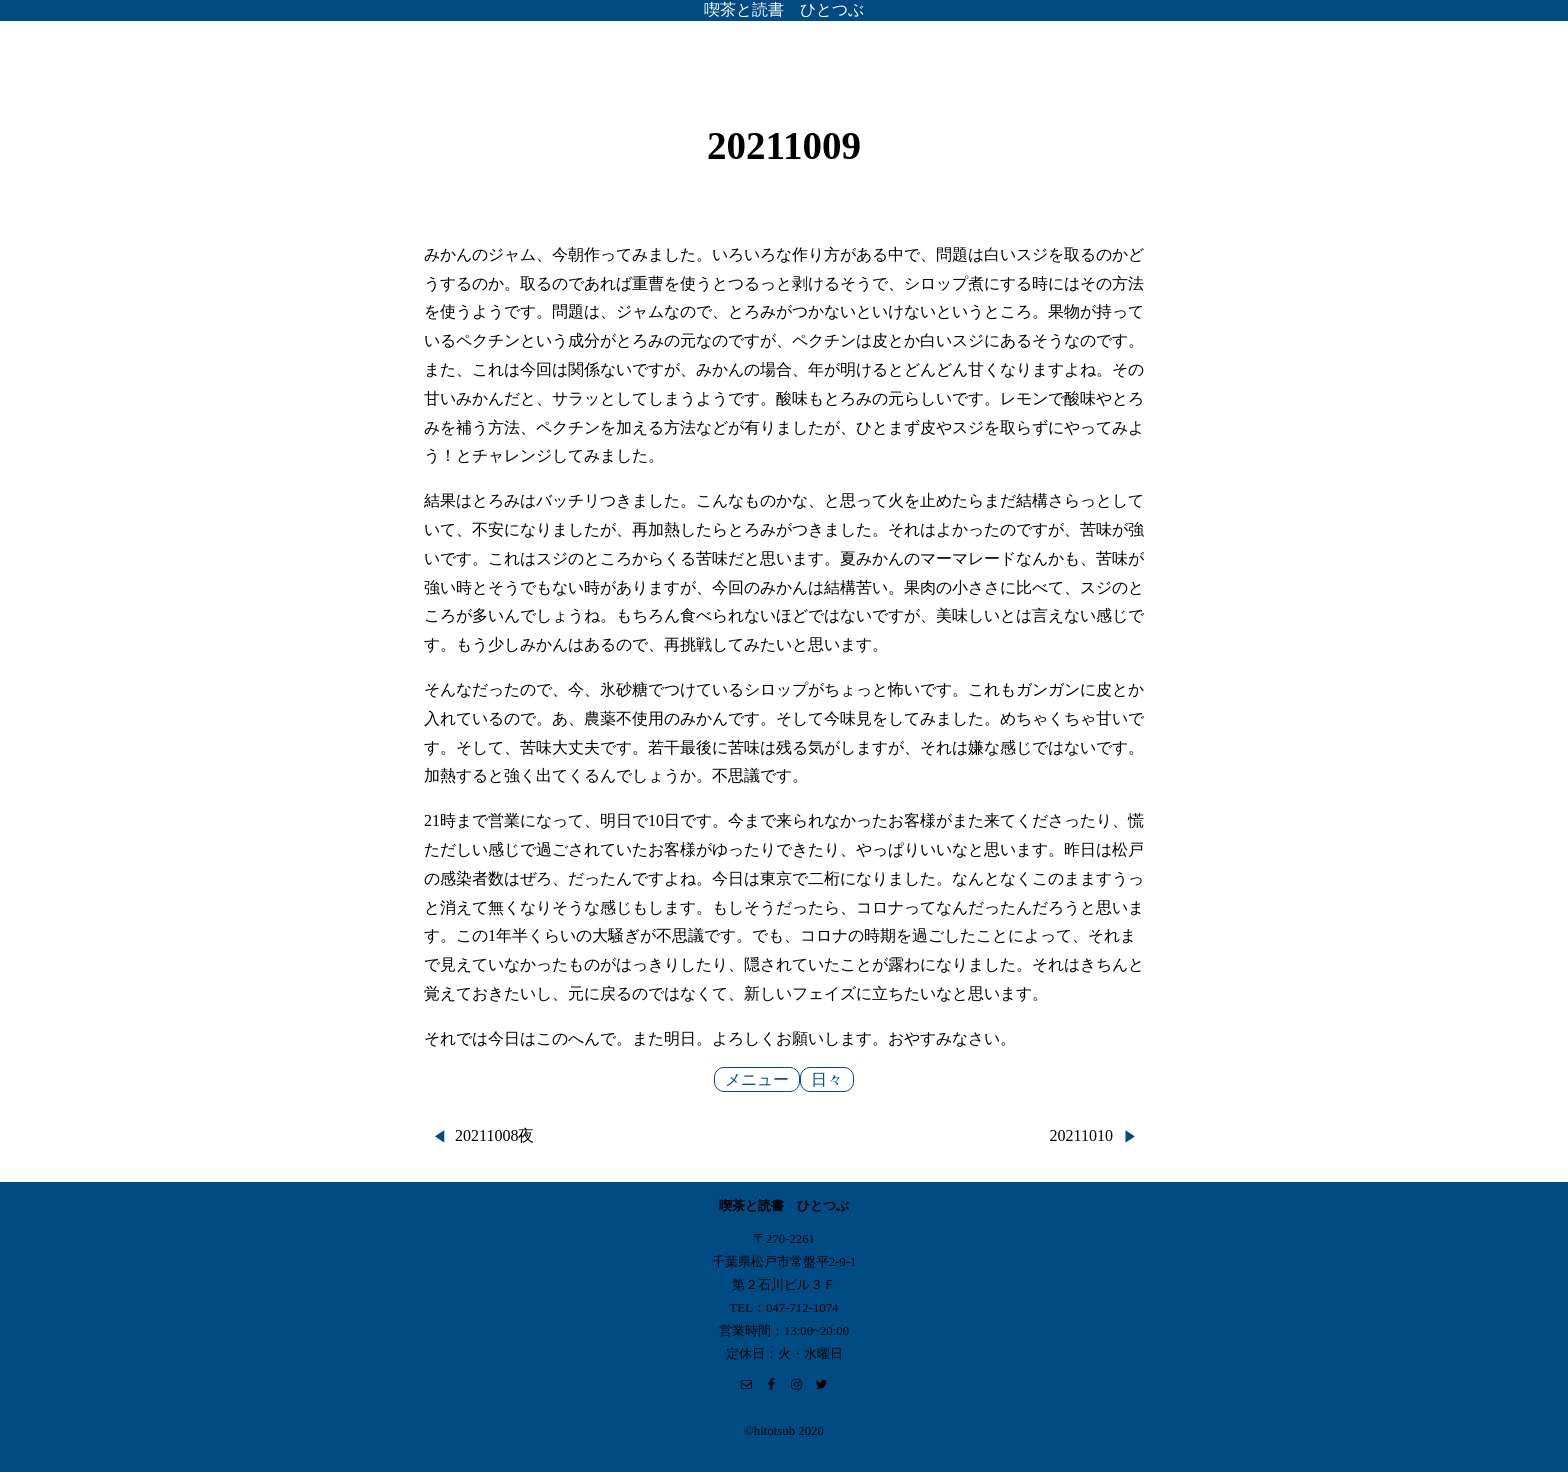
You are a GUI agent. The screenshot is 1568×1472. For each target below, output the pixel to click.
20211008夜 (494, 1135)
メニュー (757, 1079)
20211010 (1081, 1135)
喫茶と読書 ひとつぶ (784, 9)
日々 (827, 1079)
